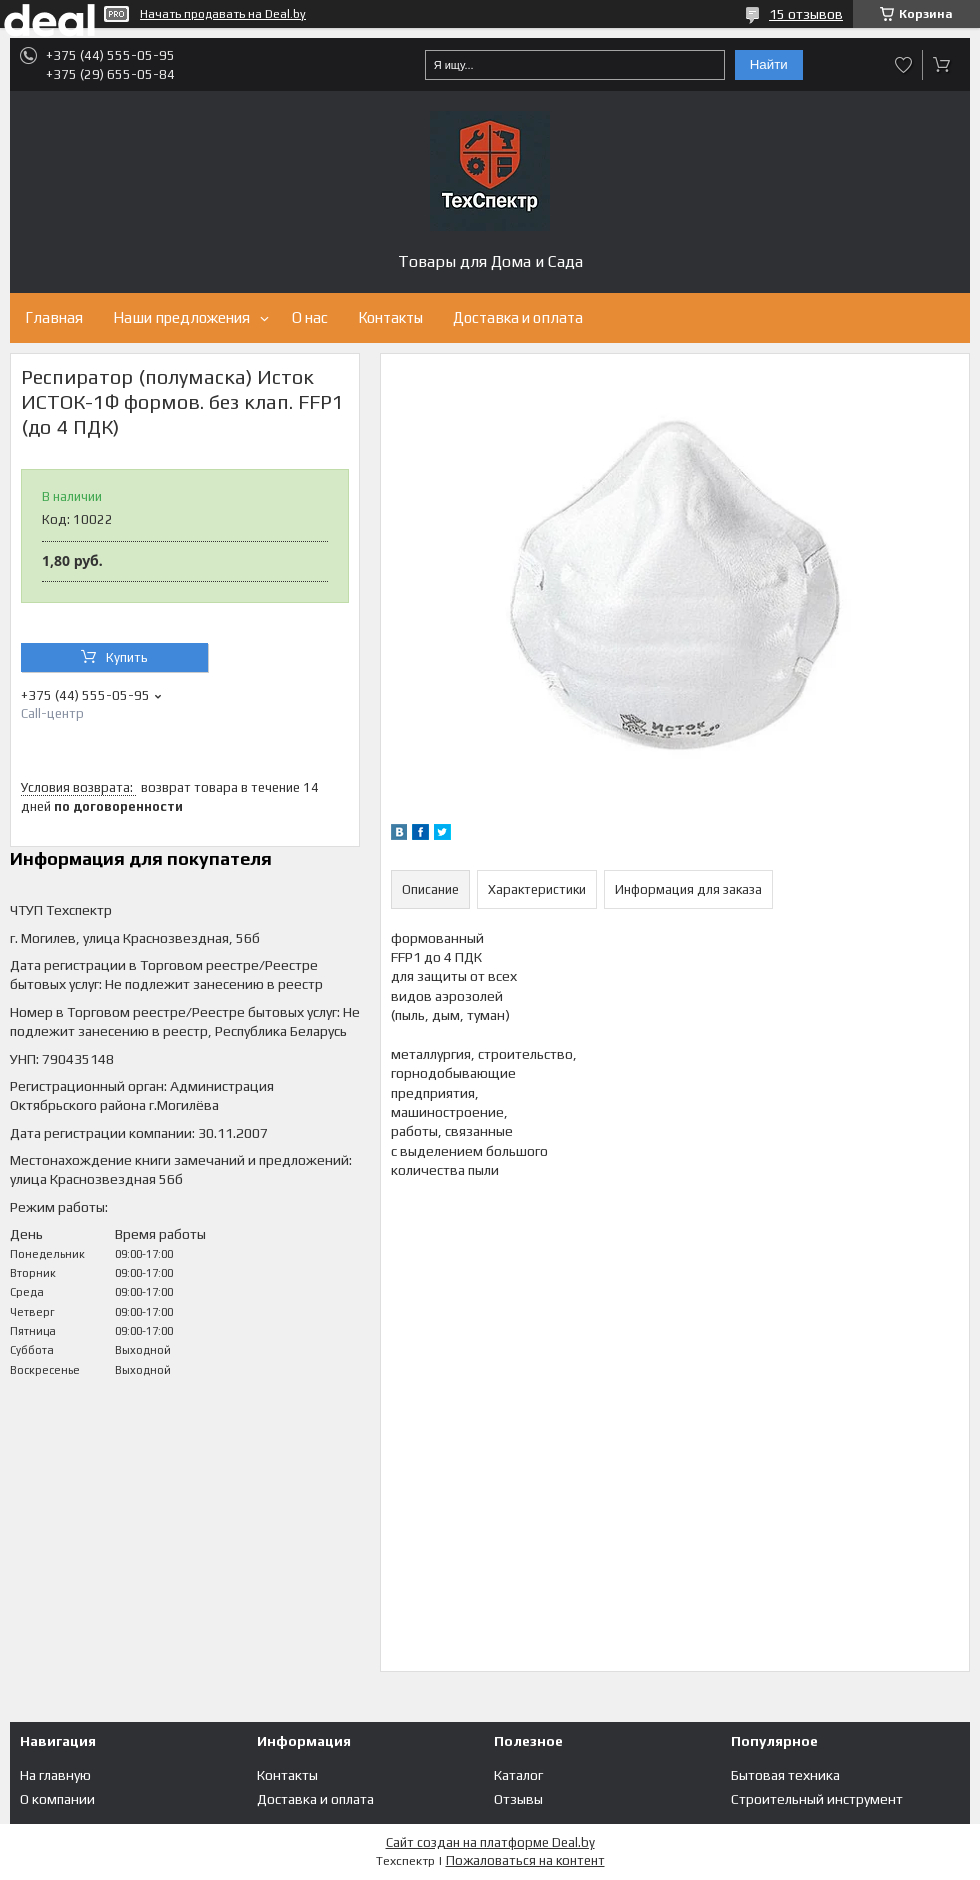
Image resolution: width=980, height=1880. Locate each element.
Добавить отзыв (904, 65)
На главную (55, 1775)
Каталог (518, 1775)
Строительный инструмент (817, 1799)
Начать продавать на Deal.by (223, 14)
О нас (310, 317)
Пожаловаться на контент (525, 1860)
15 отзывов (806, 14)
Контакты (390, 317)
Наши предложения (181, 317)
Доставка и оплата (518, 317)
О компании (57, 1799)
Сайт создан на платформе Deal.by (490, 1842)
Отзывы (518, 1799)
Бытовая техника (785, 1775)
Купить (127, 657)
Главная (54, 317)
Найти (769, 64)
